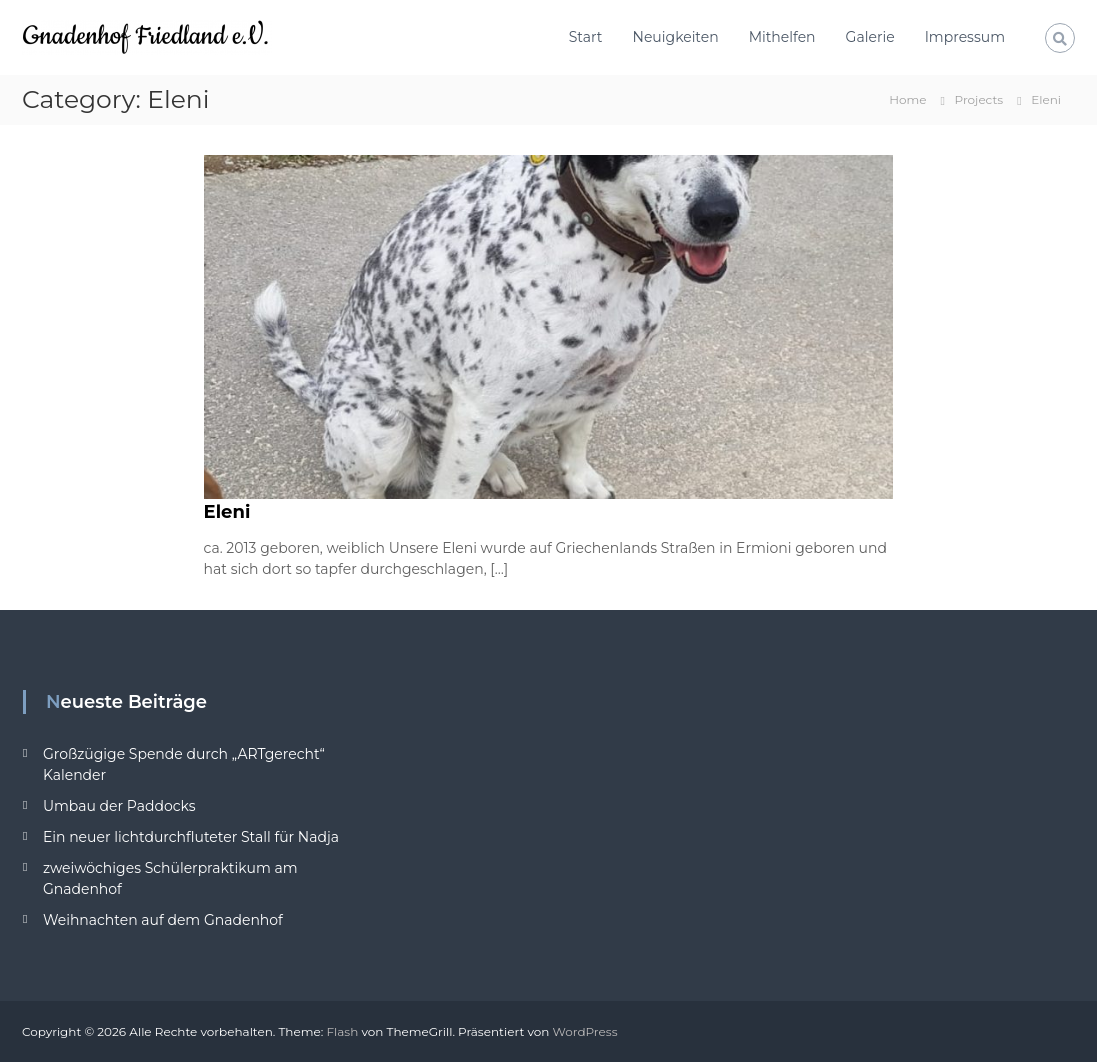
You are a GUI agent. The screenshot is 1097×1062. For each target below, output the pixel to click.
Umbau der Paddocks (119, 806)
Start (586, 37)
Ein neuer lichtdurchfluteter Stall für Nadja (191, 837)
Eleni (227, 512)
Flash (342, 1031)
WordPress (585, 1031)
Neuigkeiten (676, 37)
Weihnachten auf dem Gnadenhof (163, 920)
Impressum (965, 37)
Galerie (870, 37)
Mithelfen (782, 37)
